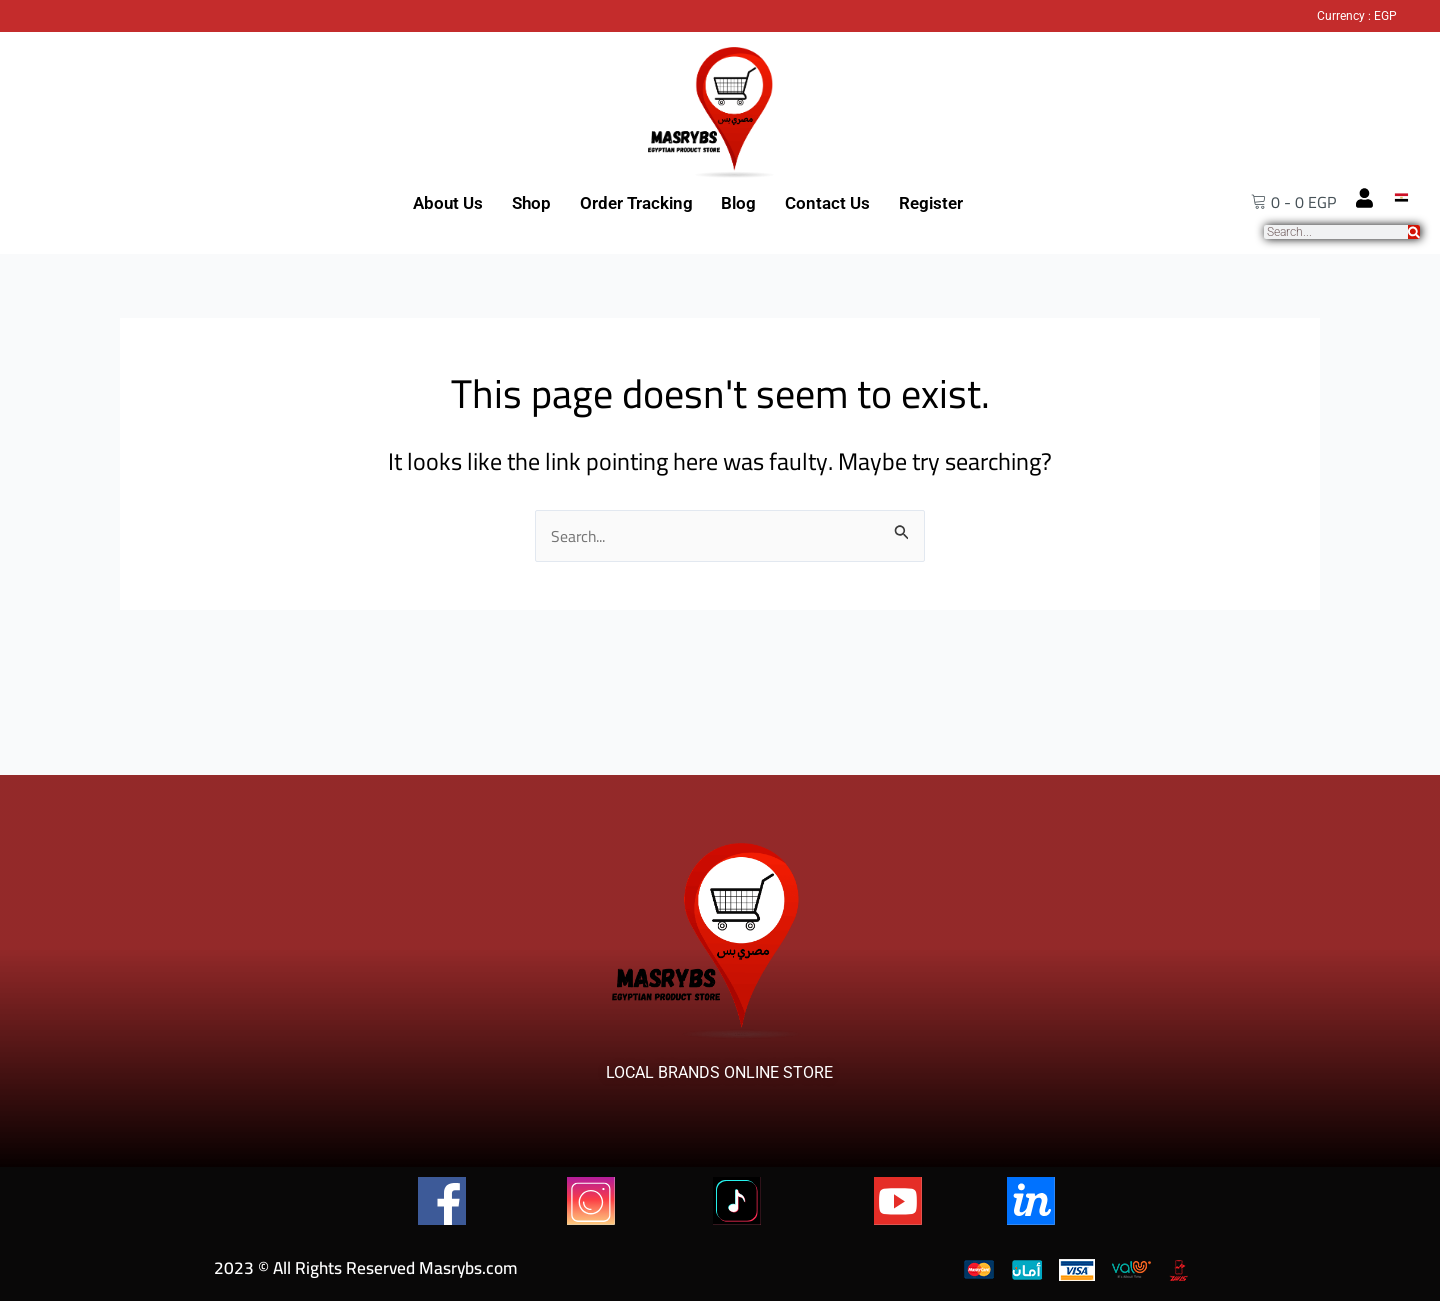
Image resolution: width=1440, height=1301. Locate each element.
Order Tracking (636, 203)
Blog (738, 203)
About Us (448, 203)
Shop (531, 203)
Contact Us (827, 203)
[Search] (1414, 231)
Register (931, 203)
